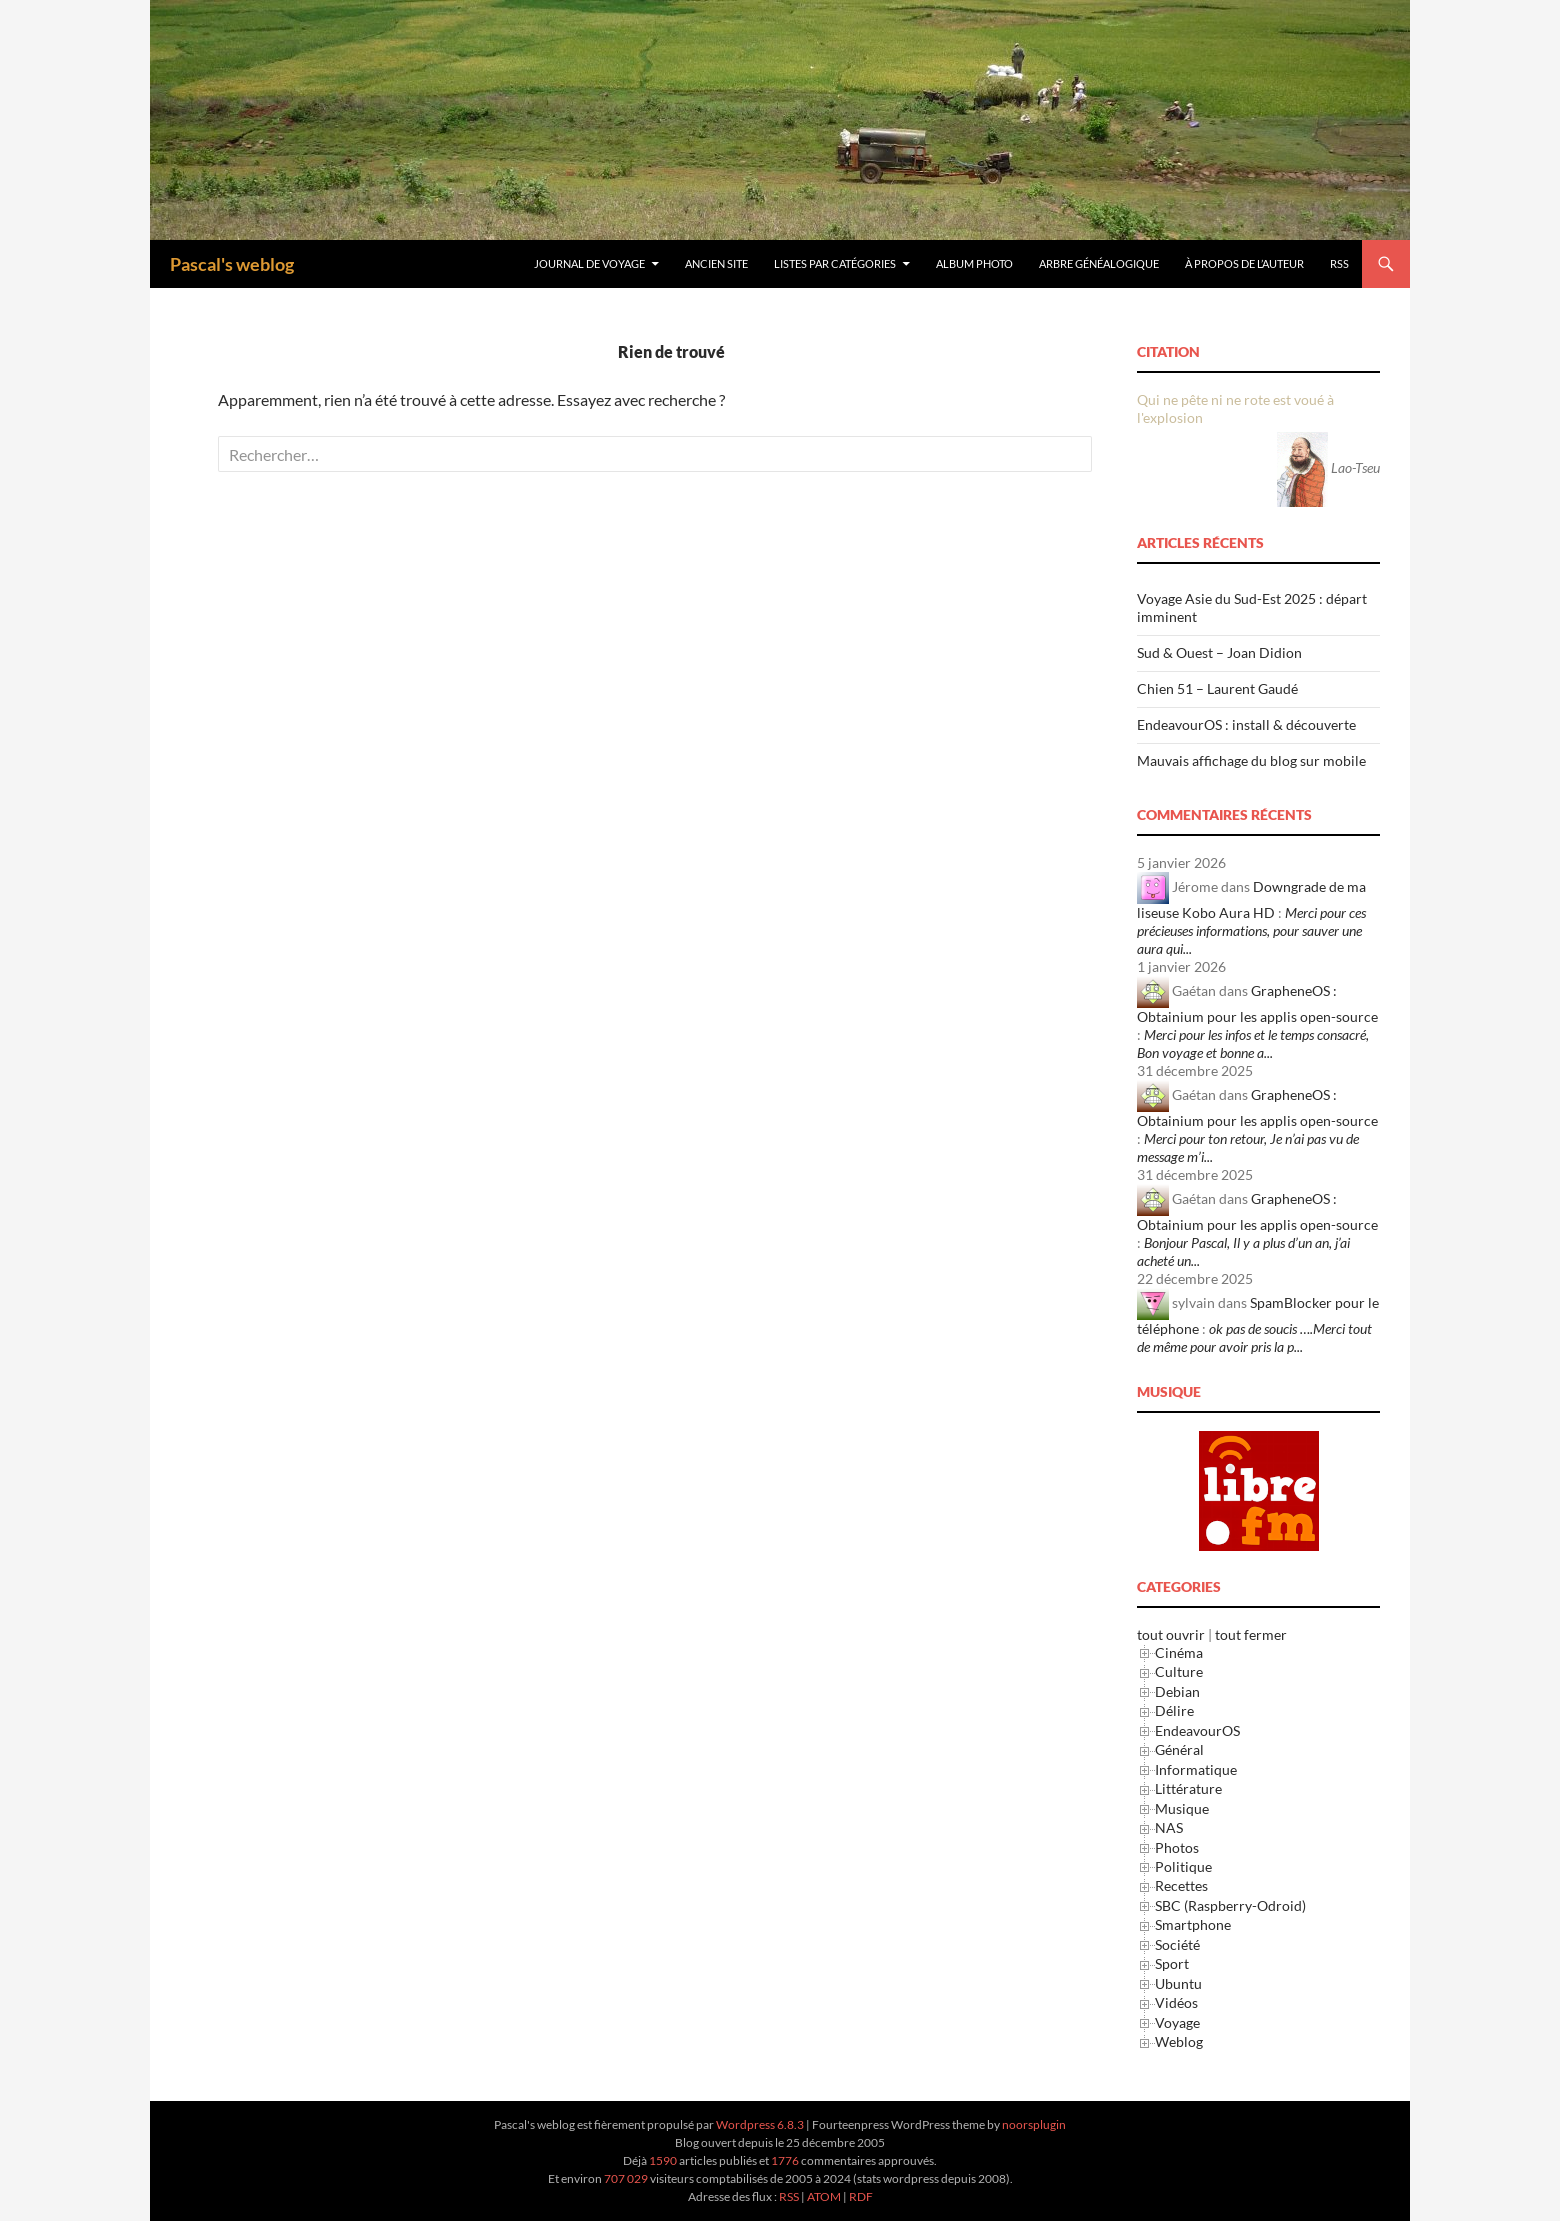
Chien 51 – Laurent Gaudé (1217, 688)
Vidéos (1176, 2002)
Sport (1172, 1963)
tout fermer (1251, 1634)
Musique (1182, 1808)
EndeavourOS (1197, 1730)
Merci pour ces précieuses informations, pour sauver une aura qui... (1251, 930)
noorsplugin (1034, 2124)
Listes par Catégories (835, 263)
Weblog (1179, 2041)
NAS (1169, 1827)
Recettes (1181, 1885)
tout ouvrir (1171, 1634)
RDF (861, 2196)
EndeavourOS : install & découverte (1246, 724)
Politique (1183, 1866)
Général (1179, 1749)
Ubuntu (1178, 1983)
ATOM (824, 2196)
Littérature (1188, 1788)
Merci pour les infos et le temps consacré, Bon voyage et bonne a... (1253, 1043)
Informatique (1196, 1769)
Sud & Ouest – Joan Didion (1219, 652)
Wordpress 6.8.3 (760, 2124)
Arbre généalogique (1099, 263)
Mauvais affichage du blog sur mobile (1251, 760)
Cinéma (1179, 1652)
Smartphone (1193, 1924)
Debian (1177, 1691)
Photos (1177, 1847)
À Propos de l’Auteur (1244, 263)
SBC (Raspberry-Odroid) (1230, 1905)
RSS (1339, 263)
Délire (1174, 1710)
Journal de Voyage (589, 263)
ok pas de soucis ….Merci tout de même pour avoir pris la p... (1254, 1337)
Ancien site (716, 263)
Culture (1179, 1671)
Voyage (1177, 2022)
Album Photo (974, 263)
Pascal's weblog (232, 264)
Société (1177, 1944)
